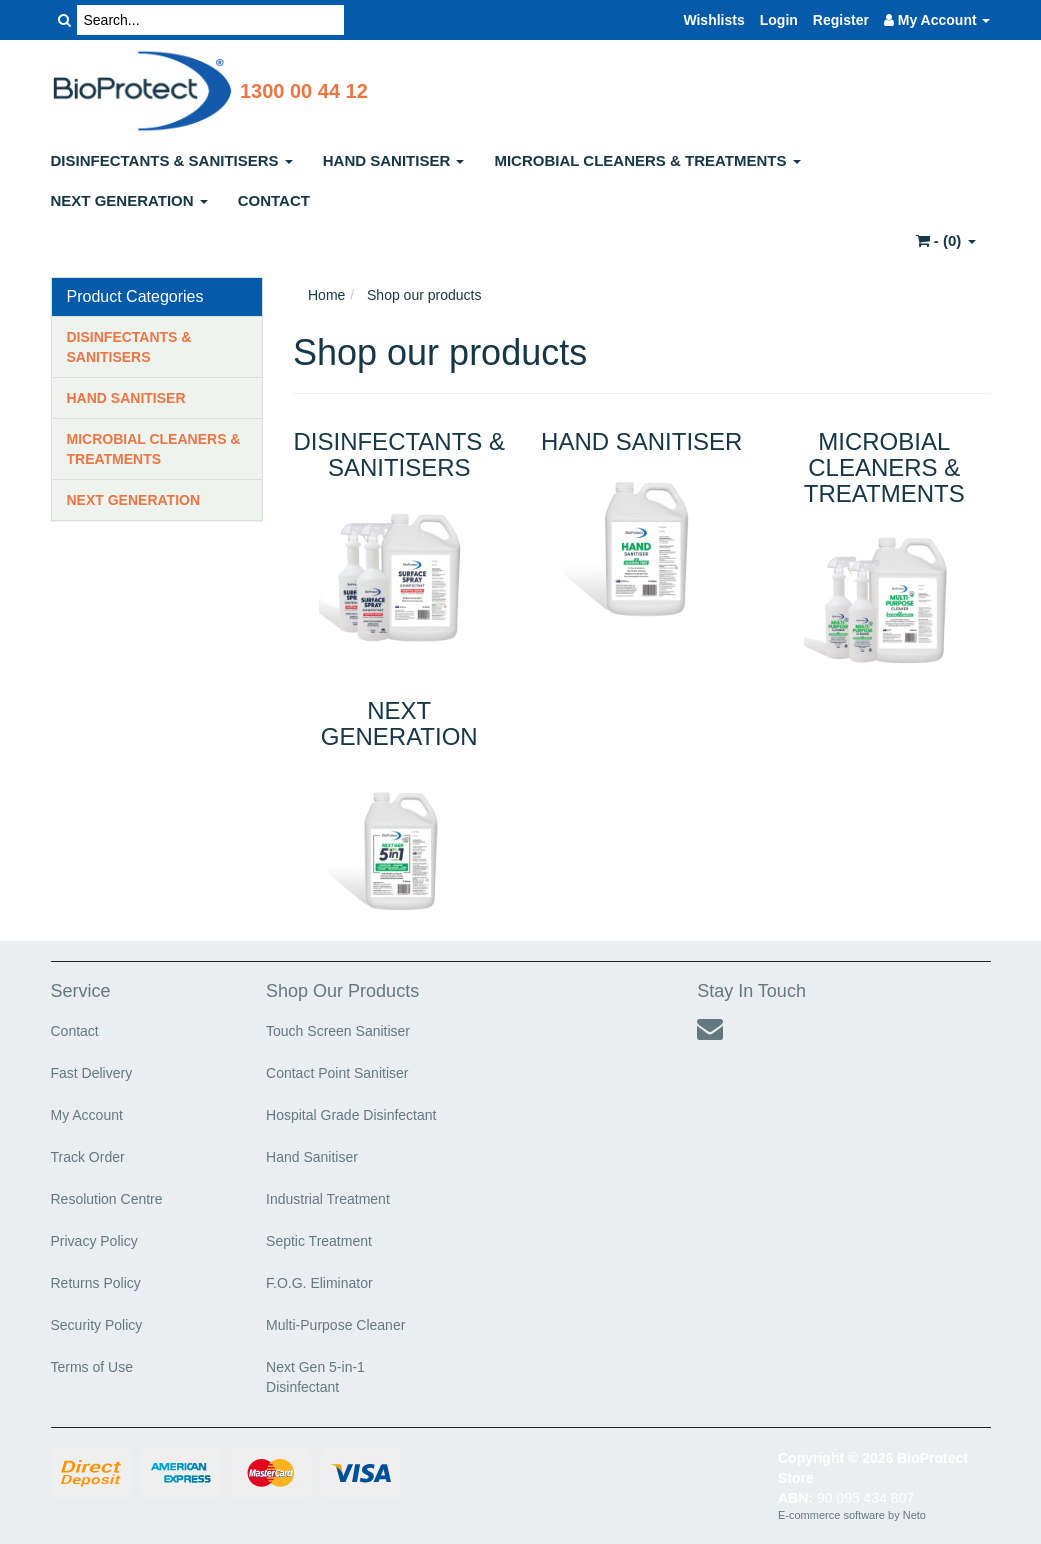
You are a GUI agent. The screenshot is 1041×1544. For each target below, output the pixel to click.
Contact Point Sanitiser (337, 1073)
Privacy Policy (94, 1241)
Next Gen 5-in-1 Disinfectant (315, 1377)
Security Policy (97, 1325)
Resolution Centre (107, 1199)
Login (779, 20)
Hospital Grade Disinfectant (351, 1115)
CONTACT (274, 200)
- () (946, 240)
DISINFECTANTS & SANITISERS (172, 160)
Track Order (88, 1157)
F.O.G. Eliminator (319, 1283)
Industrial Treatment (328, 1199)
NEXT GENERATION (129, 200)
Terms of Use (92, 1367)
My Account (87, 1115)
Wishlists (713, 20)
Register (841, 20)
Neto (914, 1515)
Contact (75, 1031)
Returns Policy (96, 1283)
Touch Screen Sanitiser (338, 1031)
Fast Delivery (92, 1073)
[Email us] (710, 1029)
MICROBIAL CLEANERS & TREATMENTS (647, 160)
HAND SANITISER (394, 160)
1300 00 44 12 (304, 91)
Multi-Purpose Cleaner (335, 1325)
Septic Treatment (319, 1241)
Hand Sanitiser (312, 1157)
